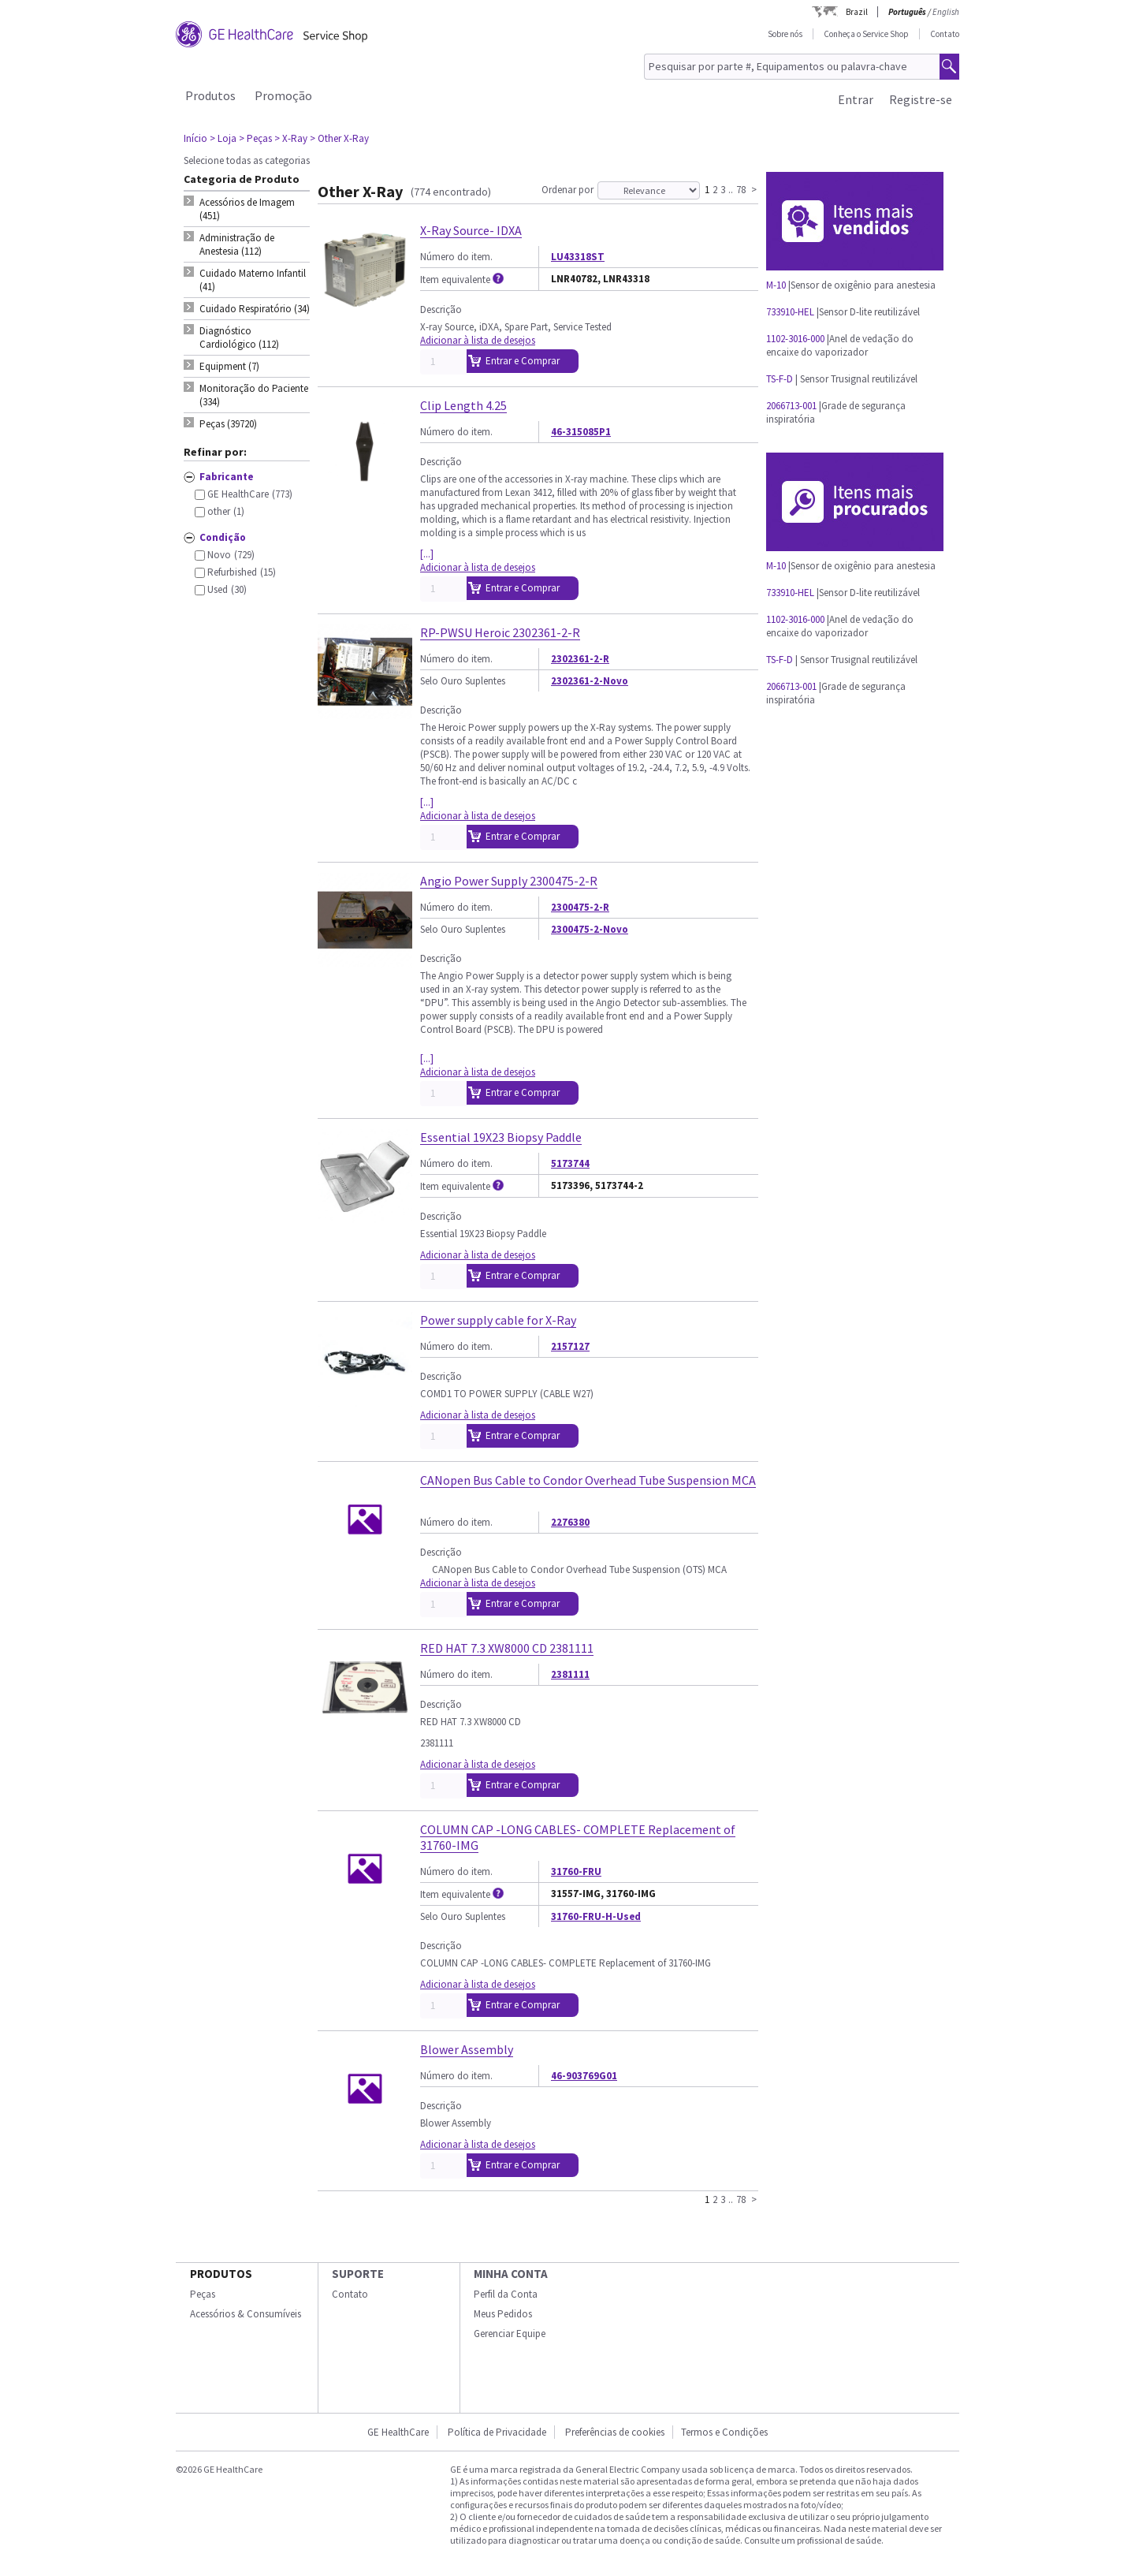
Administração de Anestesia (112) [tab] (236, 244)
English (945, 11)
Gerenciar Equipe (509, 2333)
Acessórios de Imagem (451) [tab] (247, 209)
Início (195, 138)
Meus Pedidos (503, 2314)
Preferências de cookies (614, 2432)
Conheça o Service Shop (866, 33)
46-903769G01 (584, 2075)
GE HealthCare (398, 2432)
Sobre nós (785, 33)
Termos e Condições (724, 2432)
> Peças (255, 138)
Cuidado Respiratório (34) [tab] (254, 308)
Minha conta (511, 2273)
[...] (427, 554)
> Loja (223, 138)
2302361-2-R (580, 658)
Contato (944, 33)
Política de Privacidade (497, 2432)
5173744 (570, 1163)
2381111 (570, 1674)
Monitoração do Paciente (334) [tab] (253, 395)
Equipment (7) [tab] (229, 366)
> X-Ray (290, 138)
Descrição (441, 309)
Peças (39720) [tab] (228, 424)
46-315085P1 (581, 431)
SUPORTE (358, 2273)
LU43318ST (578, 256)
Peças (202, 2294)
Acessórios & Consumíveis (245, 2314)
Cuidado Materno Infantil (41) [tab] (252, 280)
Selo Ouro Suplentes (462, 681)
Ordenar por (567, 189)
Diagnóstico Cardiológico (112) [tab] (239, 337)
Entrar (855, 99)
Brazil (857, 11)
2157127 (570, 1346)
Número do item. (456, 256)
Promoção (283, 95)
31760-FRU (576, 1871)
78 (741, 189)
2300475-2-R (580, 907)
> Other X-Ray (339, 138)
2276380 (570, 1522)
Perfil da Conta (506, 2294)
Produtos (210, 95)
